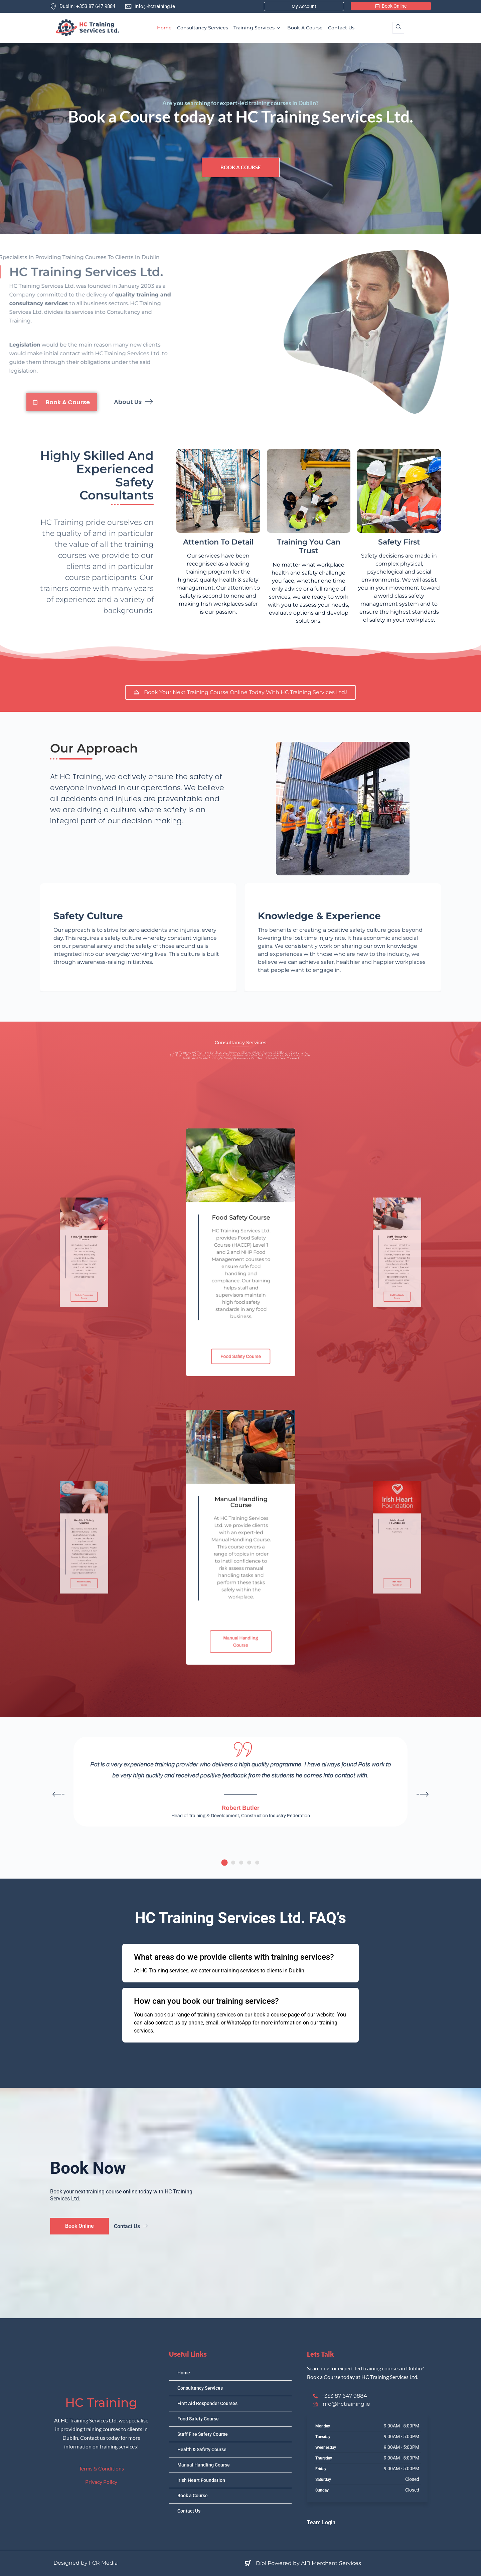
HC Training (101, 2402)
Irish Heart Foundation (201, 2480)
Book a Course (305, 28)
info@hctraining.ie (150, 6)
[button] (224, 1863)
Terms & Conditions (101, 2468)
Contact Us (341, 28)
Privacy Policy (101, 2482)
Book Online (391, 6)
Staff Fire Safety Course (202, 2434)
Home (164, 28)
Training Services (257, 28)
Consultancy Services (202, 28)
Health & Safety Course (201, 2449)
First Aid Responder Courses (207, 2403)
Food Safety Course (198, 2418)
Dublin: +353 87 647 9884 (82, 6)
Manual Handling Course (203, 2464)
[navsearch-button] (398, 28)
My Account (304, 6)
